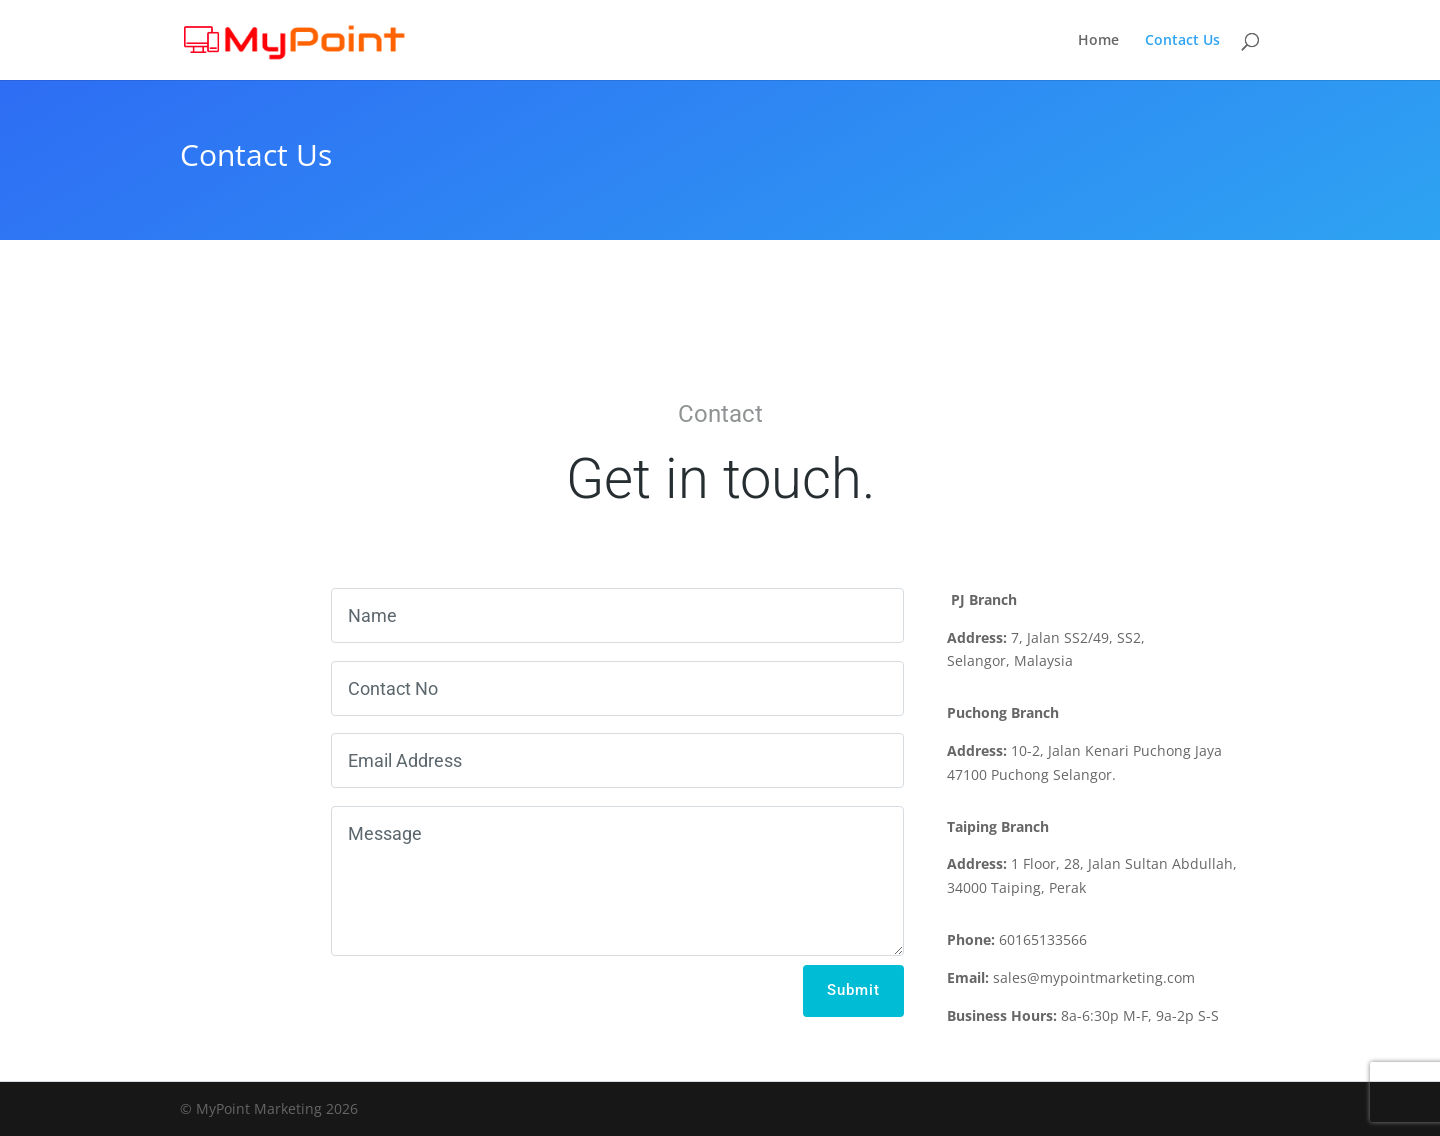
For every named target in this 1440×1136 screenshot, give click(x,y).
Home (1098, 41)
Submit (853, 990)
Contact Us (1182, 41)
